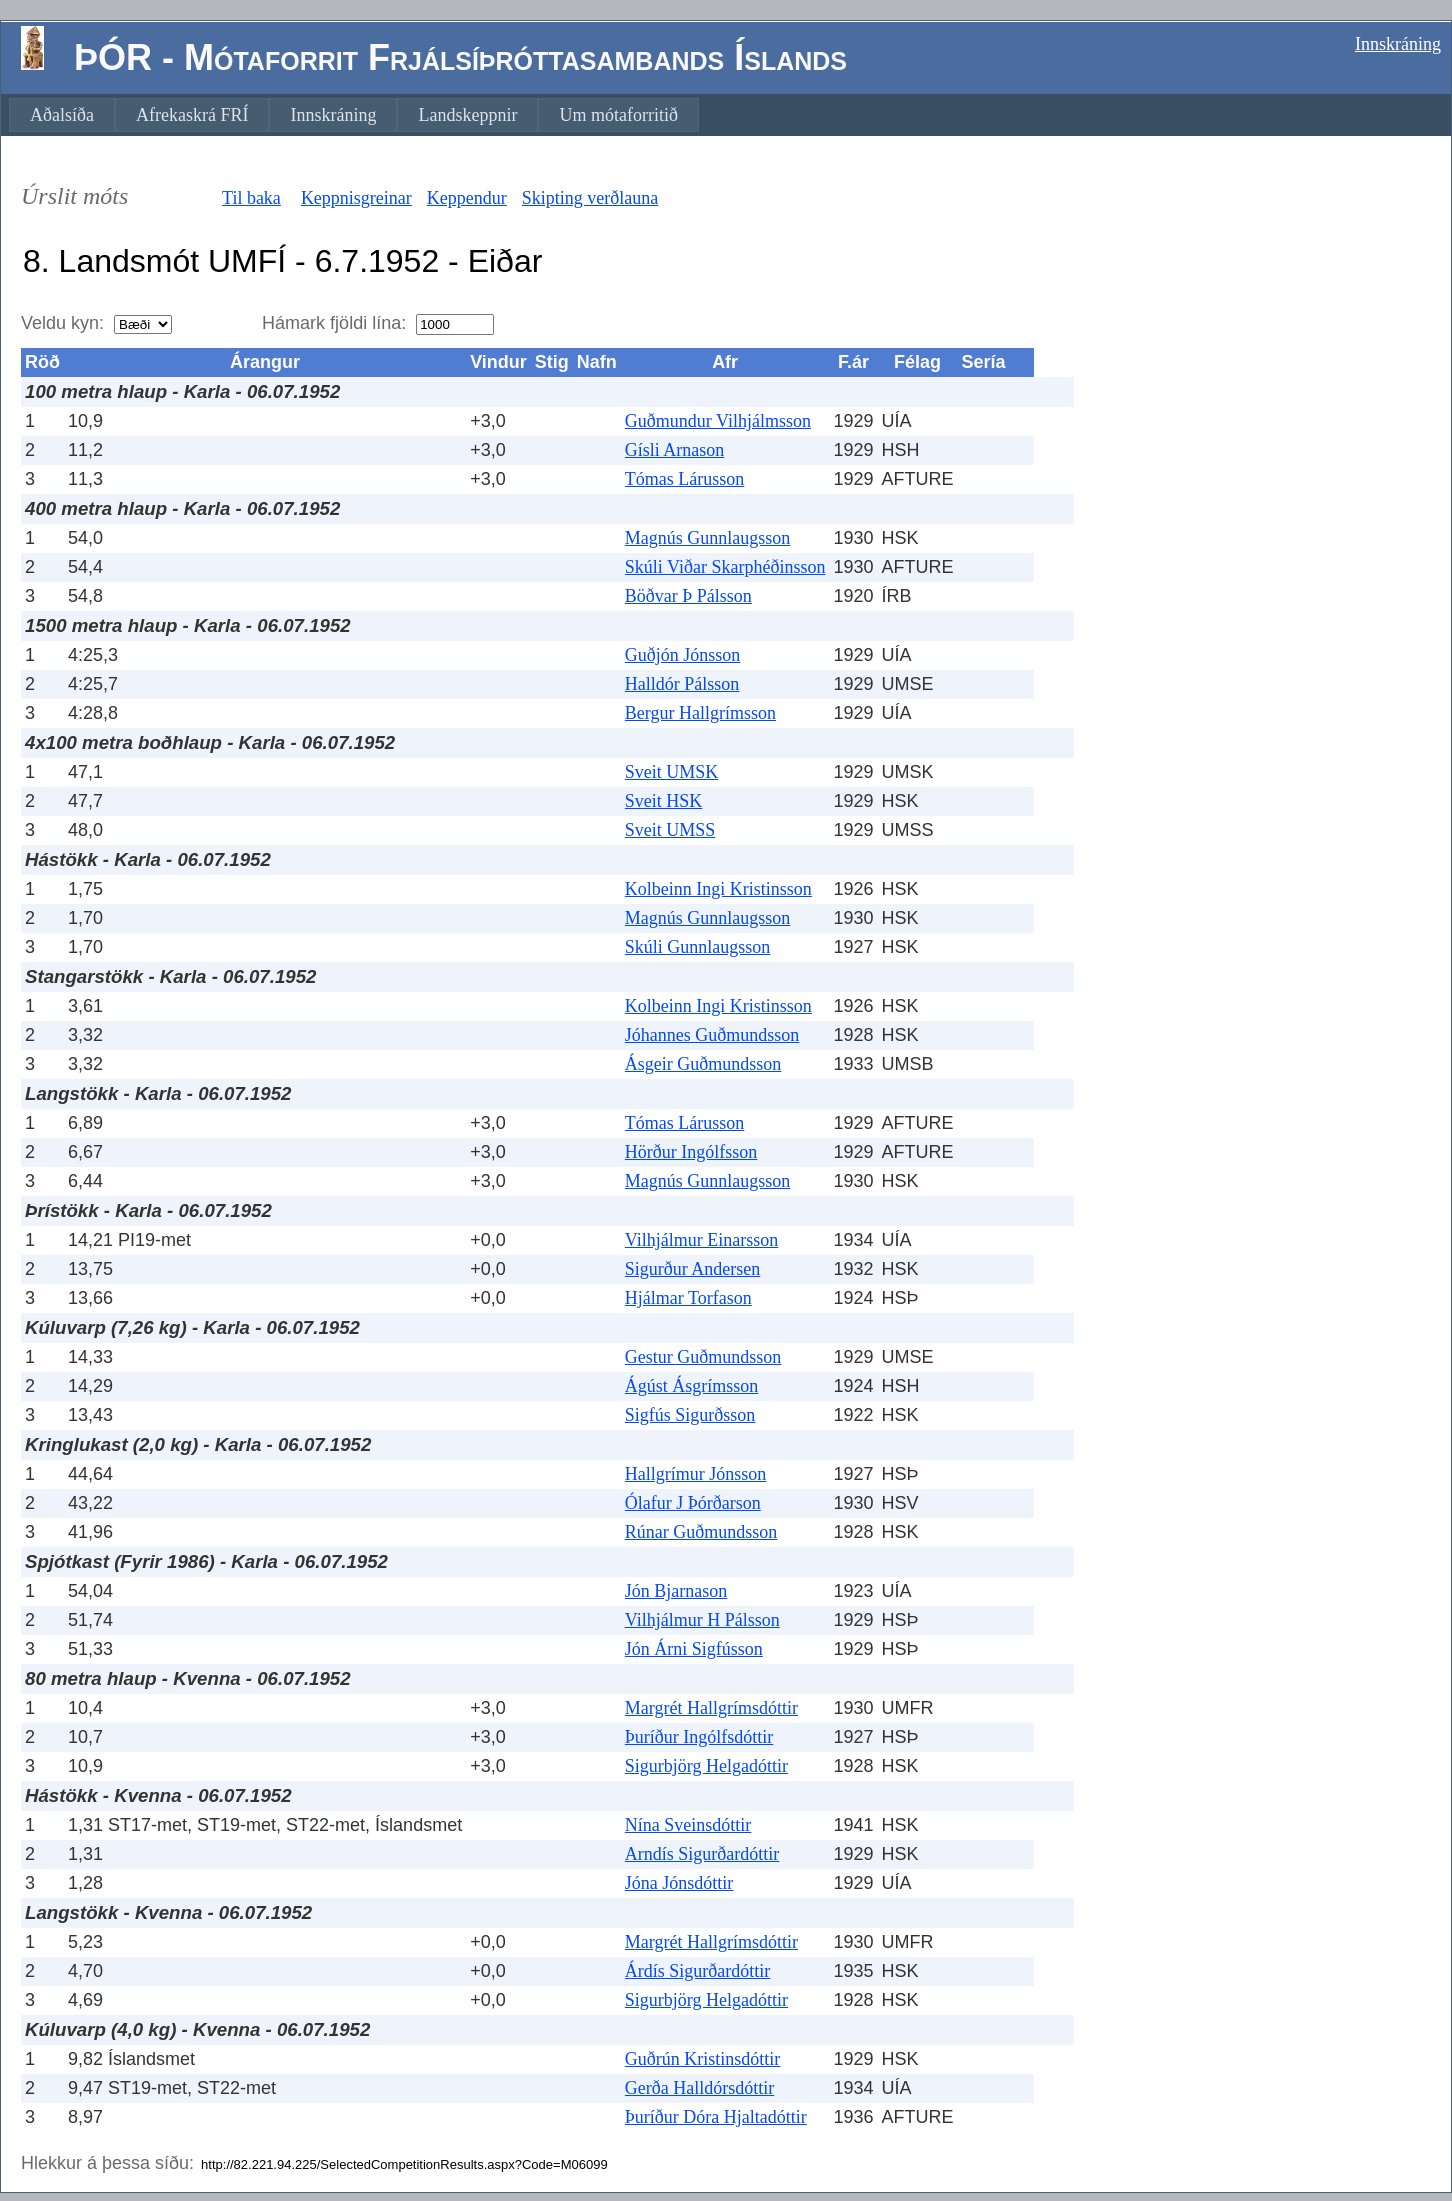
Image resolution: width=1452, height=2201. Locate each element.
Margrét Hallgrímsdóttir (711, 1708)
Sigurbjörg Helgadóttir (706, 1766)
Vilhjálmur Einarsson (701, 1240)
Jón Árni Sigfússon (694, 1649)
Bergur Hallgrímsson (700, 713)
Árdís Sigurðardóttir (698, 1971)
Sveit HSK (664, 801)
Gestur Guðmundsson (703, 1357)
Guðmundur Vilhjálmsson (718, 421)
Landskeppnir (467, 115)
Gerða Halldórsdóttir (699, 2088)
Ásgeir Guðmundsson (703, 1064)
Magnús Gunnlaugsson (708, 538)
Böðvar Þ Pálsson (688, 596)
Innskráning (1398, 44)
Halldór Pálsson (682, 684)
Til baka (251, 198)
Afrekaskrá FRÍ (192, 115)
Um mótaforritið (618, 115)
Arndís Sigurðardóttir (702, 1854)
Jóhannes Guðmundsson (712, 1035)
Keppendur (467, 198)
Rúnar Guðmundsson (701, 1532)
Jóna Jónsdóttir (679, 1883)
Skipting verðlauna (590, 198)
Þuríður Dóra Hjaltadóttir (716, 2117)
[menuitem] (62, 115)
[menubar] (354, 115)
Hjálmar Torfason (688, 1298)
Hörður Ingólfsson (691, 1152)
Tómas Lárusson (684, 479)
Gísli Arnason (675, 450)
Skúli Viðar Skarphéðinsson (725, 567)
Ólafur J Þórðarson (693, 1503)
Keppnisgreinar (356, 198)
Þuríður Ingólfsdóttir (699, 1737)
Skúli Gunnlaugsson (698, 947)
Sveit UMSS (670, 830)
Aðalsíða (62, 115)
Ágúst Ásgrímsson (692, 1386)
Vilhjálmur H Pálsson (702, 1620)
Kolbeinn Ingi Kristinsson (718, 889)
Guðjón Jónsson (683, 655)
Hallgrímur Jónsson (696, 1474)
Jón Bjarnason (676, 1591)
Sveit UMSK (672, 772)
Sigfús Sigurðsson (690, 1415)
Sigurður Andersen (692, 1269)
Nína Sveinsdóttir (688, 1825)
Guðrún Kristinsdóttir (703, 2059)
